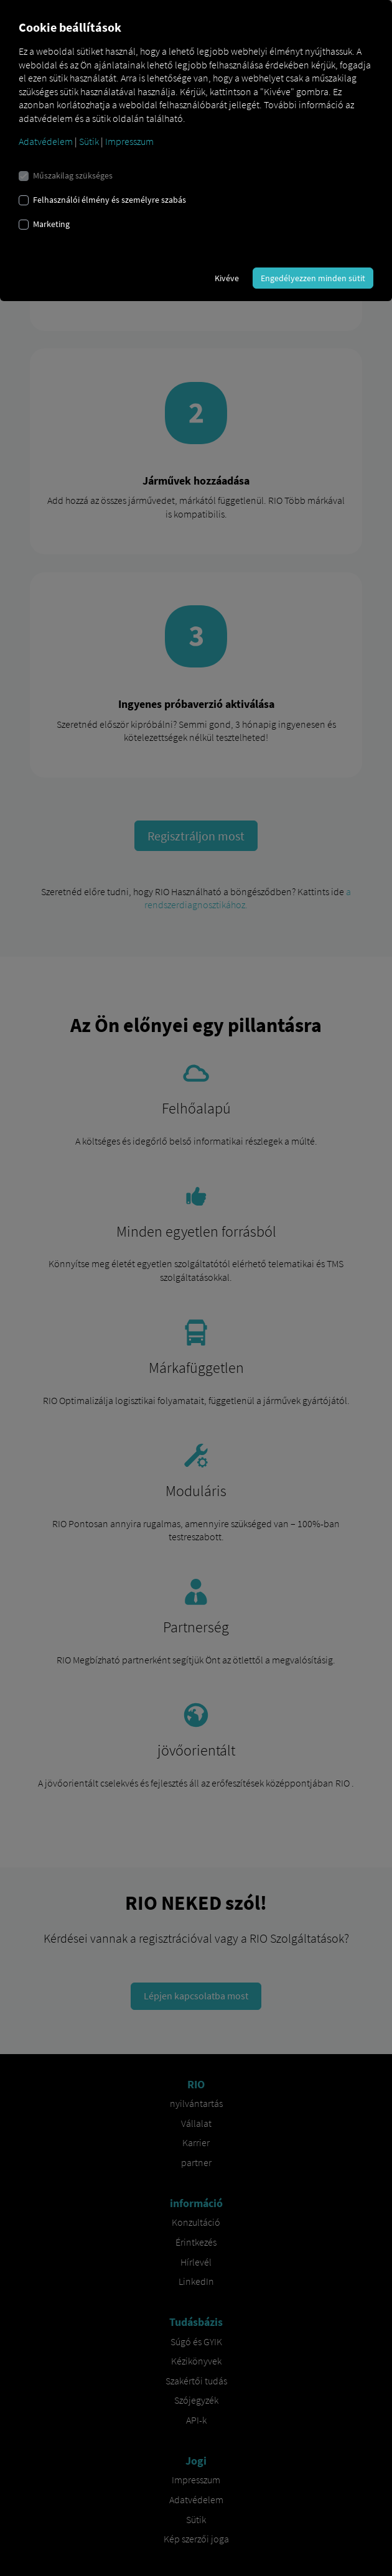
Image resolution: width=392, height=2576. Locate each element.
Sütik (89, 141)
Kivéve (227, 278)
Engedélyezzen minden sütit (313, 278)
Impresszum (129, 141)
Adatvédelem (46, 141)
